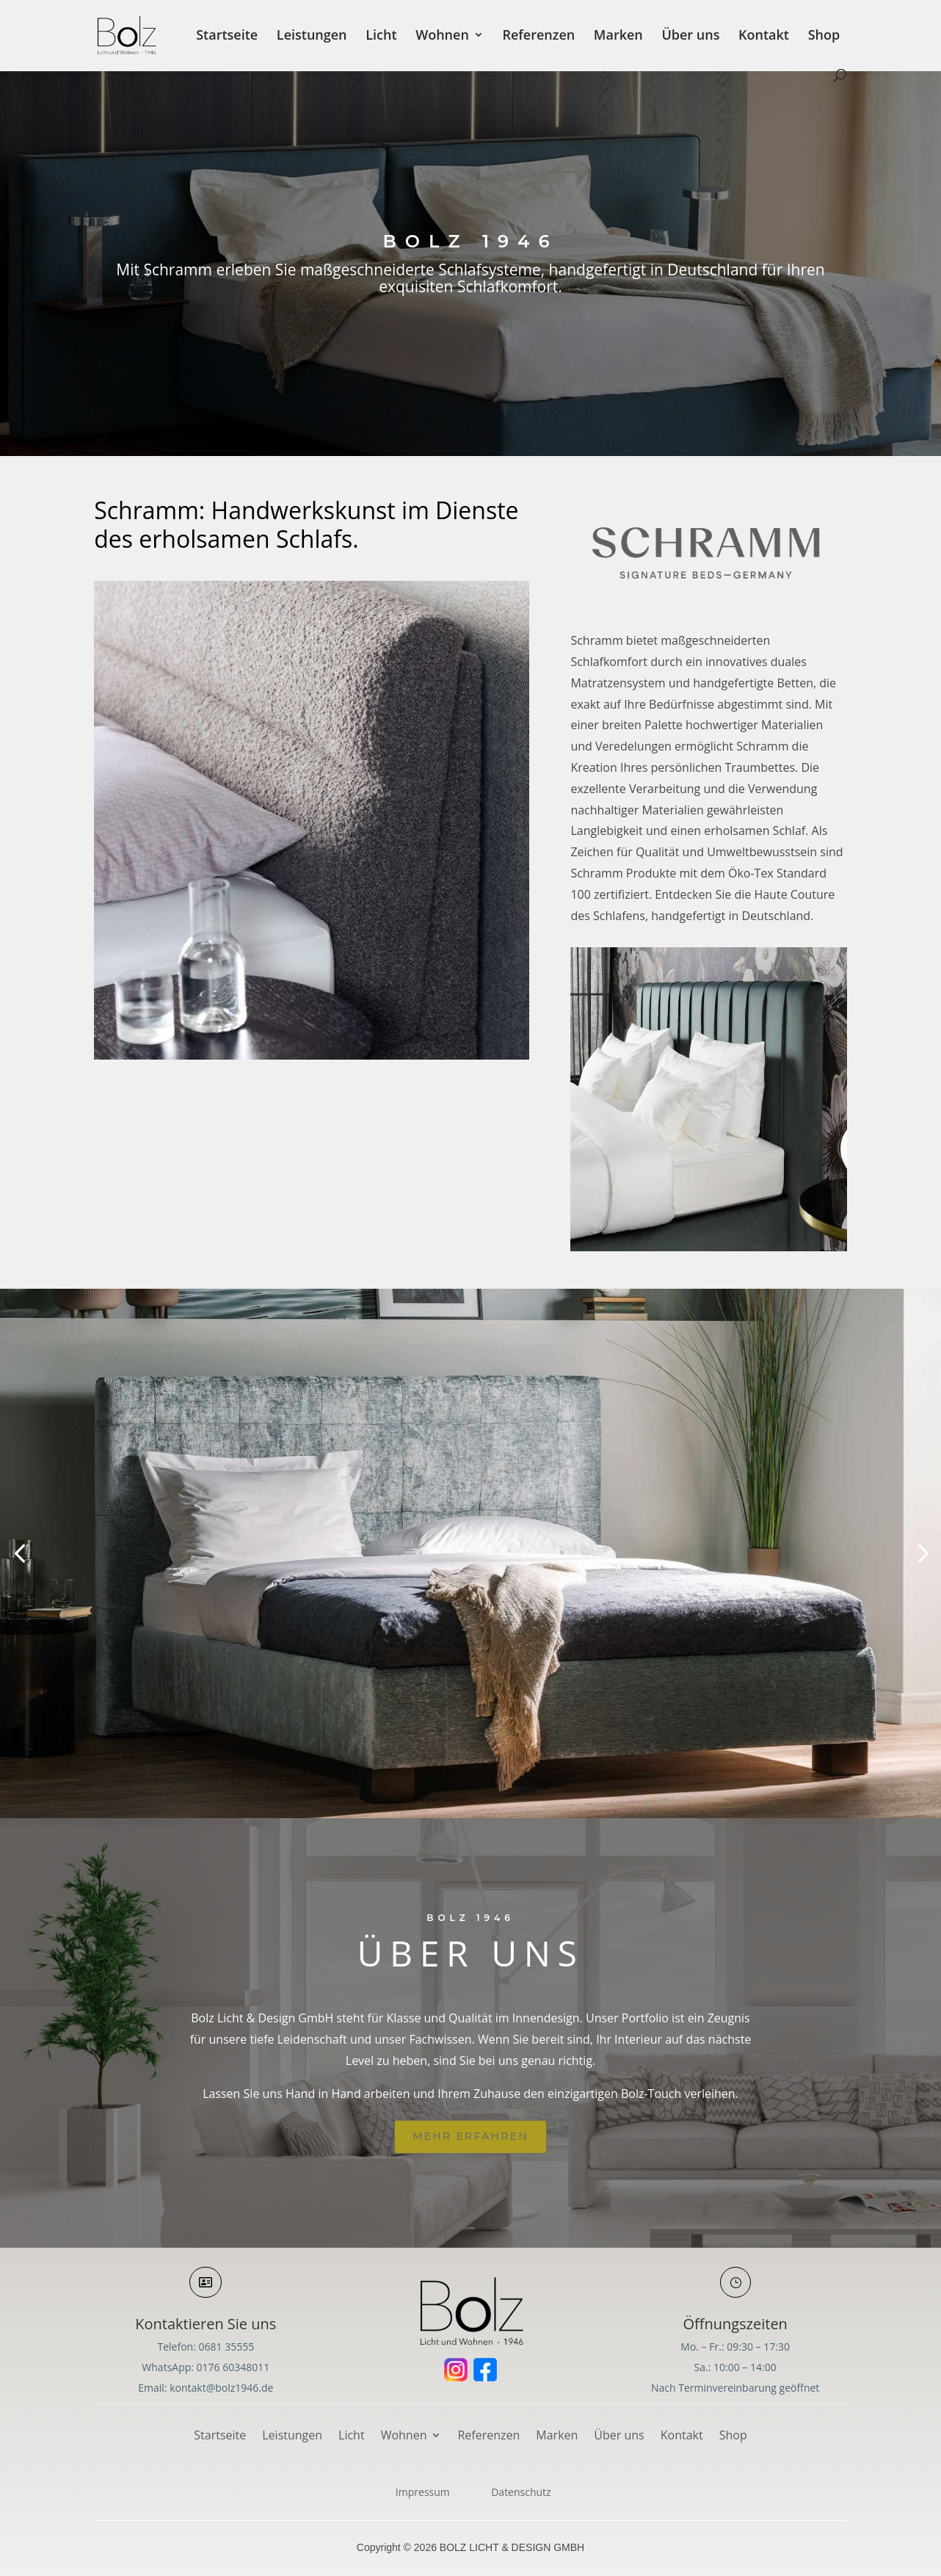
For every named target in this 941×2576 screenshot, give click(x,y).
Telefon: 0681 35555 (205, 2347)
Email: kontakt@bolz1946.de (205, 2388)
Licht (381, 36)
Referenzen (538, 36)
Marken (618, 36)
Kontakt (763, 36)
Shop (824, 36)
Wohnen (442, 36)
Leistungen (312, 36)
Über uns (690, 36)
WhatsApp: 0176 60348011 (205, 2367)
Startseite (227, 36)
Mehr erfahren (470, 2136)
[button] (19, 1553)
